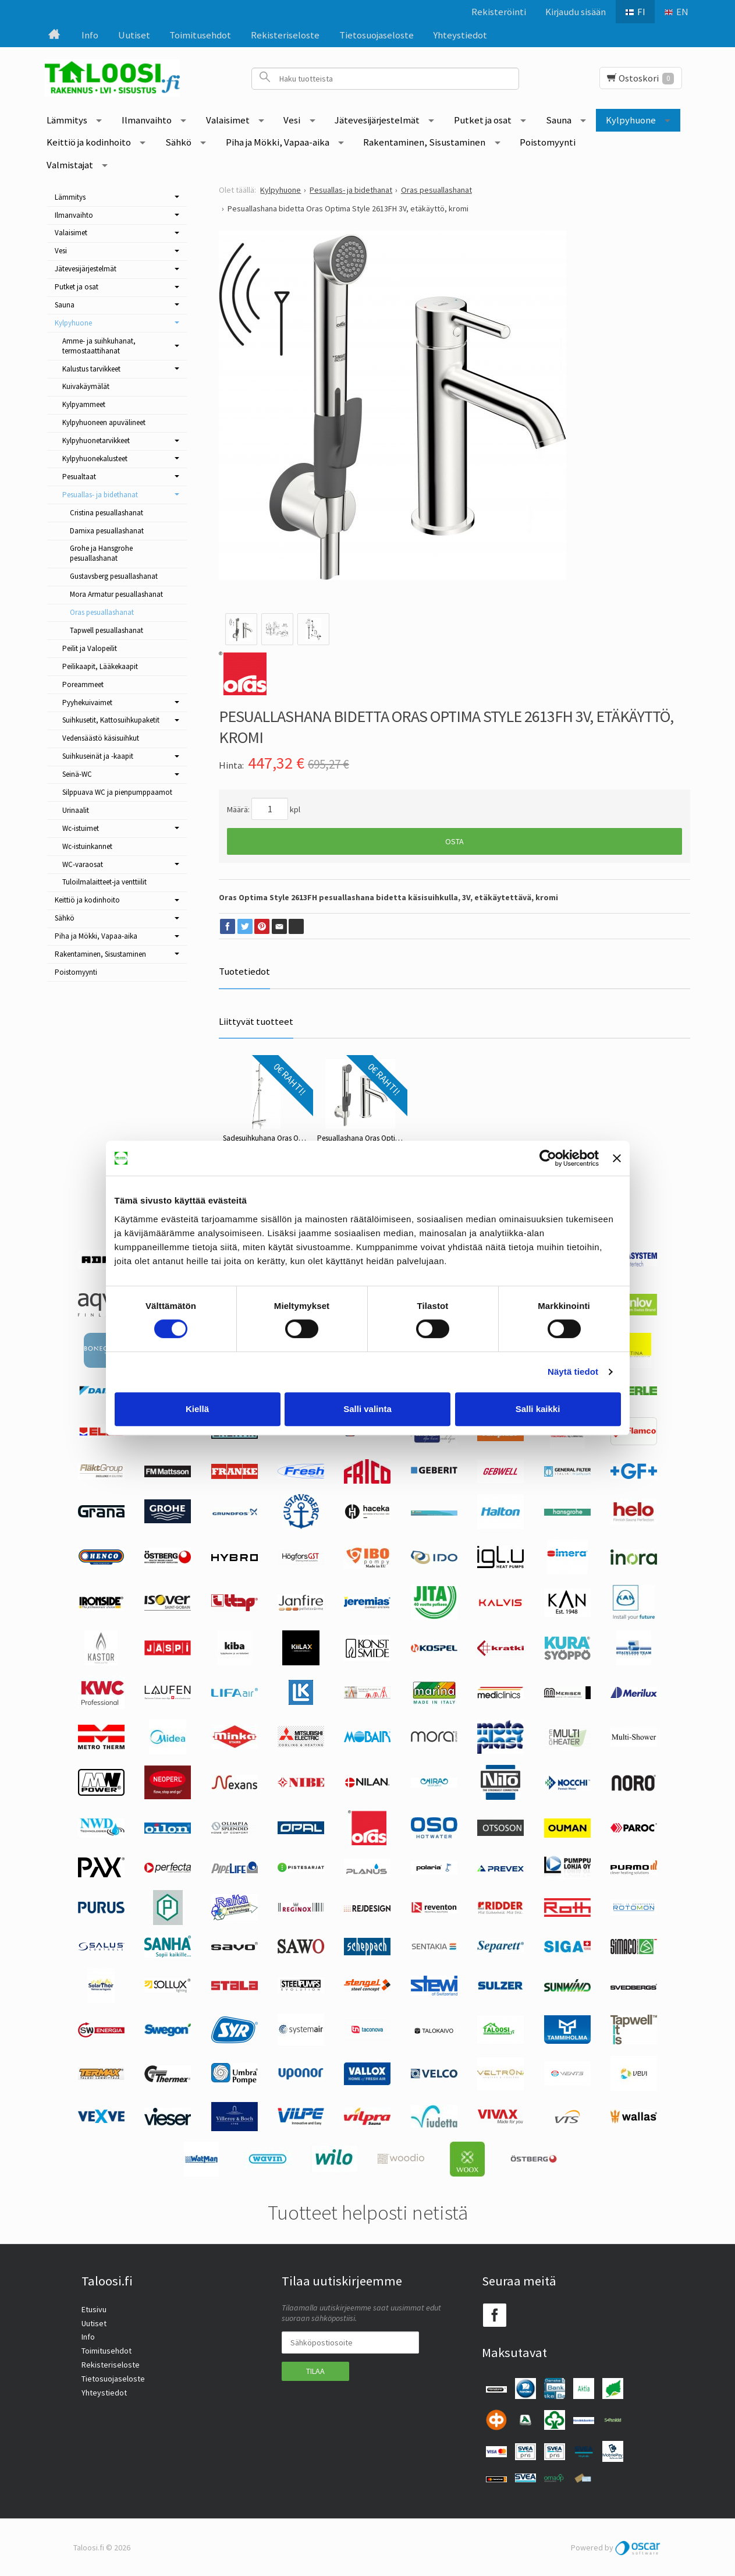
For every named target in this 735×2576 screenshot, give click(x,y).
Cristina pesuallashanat (106, 513)
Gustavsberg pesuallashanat (114, 576)
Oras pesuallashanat (102, 612)
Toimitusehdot (200, 35)
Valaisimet (228, 120)
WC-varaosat (82, 864)
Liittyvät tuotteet (256, 1021)
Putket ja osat (483, 120)
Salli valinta (367, 1409)
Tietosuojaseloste (376, 35)
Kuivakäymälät (85, 386)
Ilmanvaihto (147, 120)
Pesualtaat (79, 477)
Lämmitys (67, 120)
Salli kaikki (538, 1409)
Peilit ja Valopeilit (89, 648)
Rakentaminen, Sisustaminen (424, 142)
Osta (454, 841)
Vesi (291, 120)
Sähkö (178, 142)
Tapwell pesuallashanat (106, 630)
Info (89, 35)
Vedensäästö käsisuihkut (100, 738)
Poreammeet (83, 684)
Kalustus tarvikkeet (91, 369)
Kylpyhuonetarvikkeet (96, 440)
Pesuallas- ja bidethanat (100, 495)
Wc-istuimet (80, 828)
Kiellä (197, 1409)
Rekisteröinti (498, 11)
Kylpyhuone (631, 120)
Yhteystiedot (460, 35)
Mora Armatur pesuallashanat (116, 594)
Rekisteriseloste (285, 35)
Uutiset (134, 35)
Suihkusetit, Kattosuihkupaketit (110, 720)
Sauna (558, 120)
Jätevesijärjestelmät (377, 120)
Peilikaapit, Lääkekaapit (100, 666)
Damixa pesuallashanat (107, 531)
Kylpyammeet (83, 404)
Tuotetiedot (244, 971)
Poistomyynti (548, 142)
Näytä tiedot (573, 1372)
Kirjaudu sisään (575, 11)
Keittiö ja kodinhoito (89, 142)
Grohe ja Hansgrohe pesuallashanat (101, 553)
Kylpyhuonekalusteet (94, 458)
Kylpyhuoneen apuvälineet (103, 422)
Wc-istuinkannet (87, 846)
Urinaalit (75, 810)
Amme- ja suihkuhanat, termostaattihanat (99, 346)
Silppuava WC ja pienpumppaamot (117, 792)
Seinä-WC (77, 774)
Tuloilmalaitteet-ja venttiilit (104, 882)
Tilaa (315, 2371)
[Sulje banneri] (617, 1158)
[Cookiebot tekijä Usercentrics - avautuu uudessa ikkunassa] (548, 1158)
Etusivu (93, 2309)
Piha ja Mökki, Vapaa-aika (277, 142)
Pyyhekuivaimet (87, 702)
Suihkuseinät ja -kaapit (97, 756)
